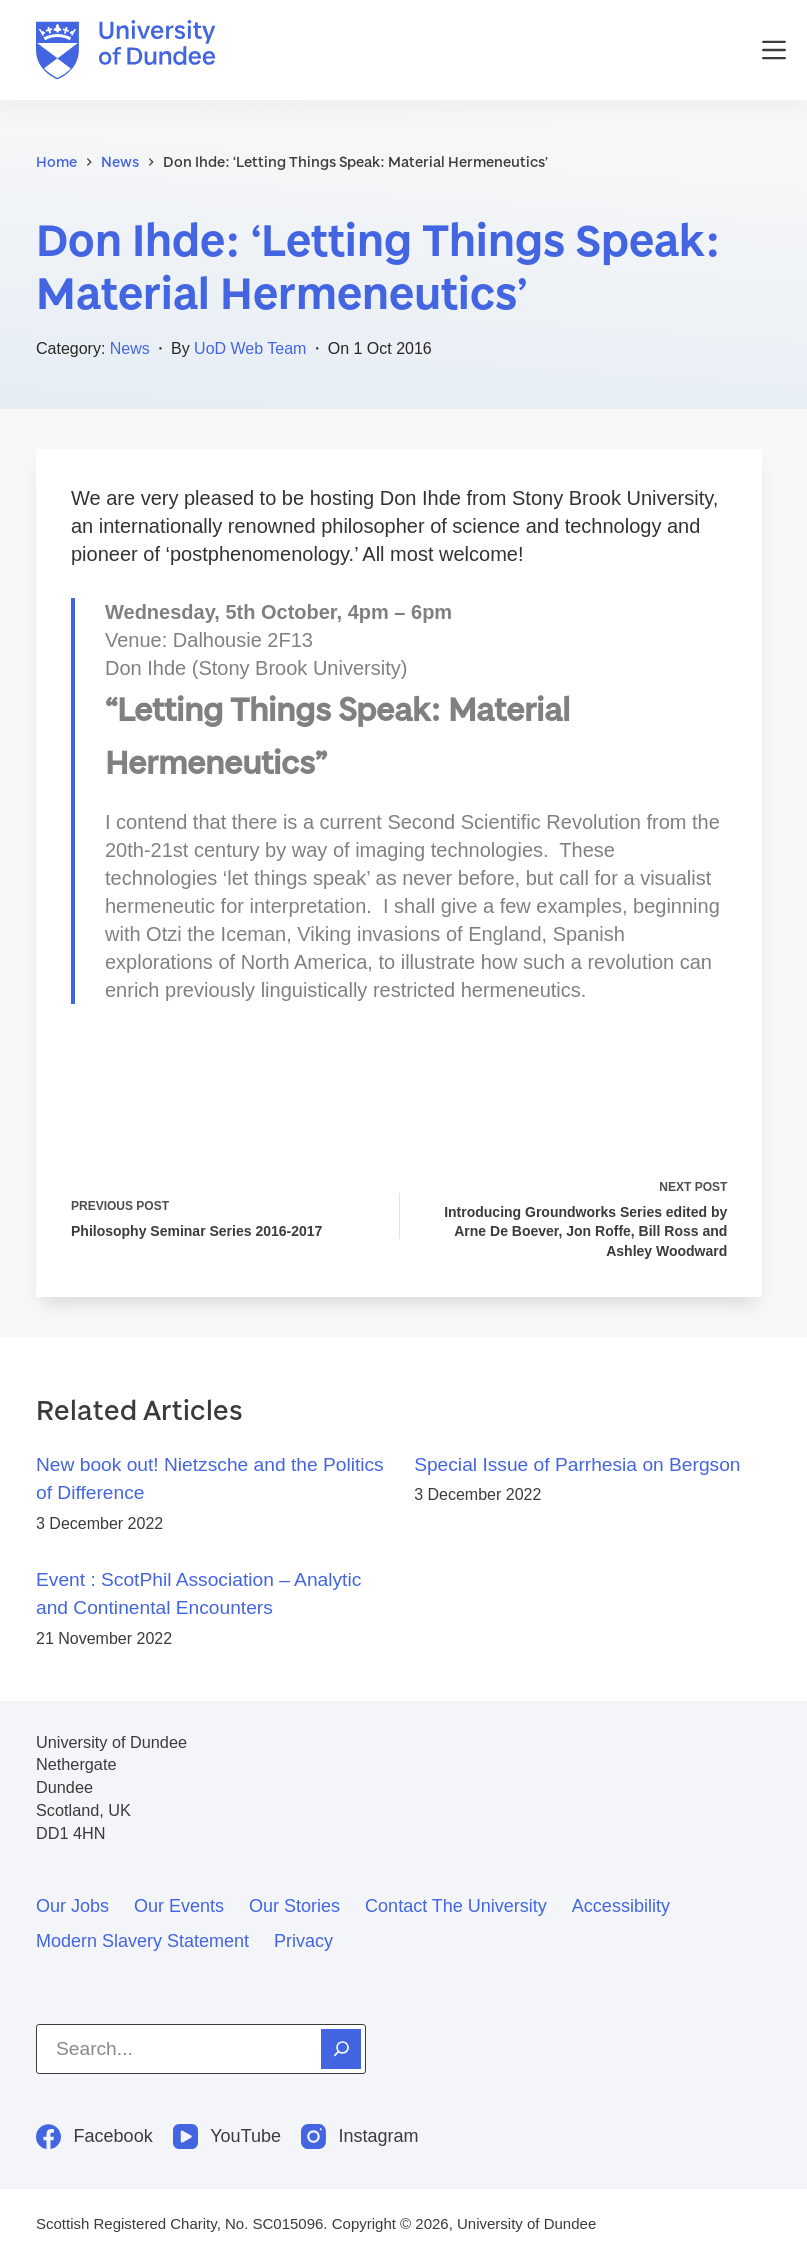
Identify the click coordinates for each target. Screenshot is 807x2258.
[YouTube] (227, 2136)
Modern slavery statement (142, 1941)
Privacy (303, 1941)
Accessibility (621, 1906)
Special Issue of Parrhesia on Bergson (577, 1464)
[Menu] (774, 50)
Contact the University (456, 1906)
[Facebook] (94, 2136)
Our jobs (72, 1906)
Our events (179, 1906)
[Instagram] (360, 2136)
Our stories (294, 1906)
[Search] (341, 2049)
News (130, 348)
